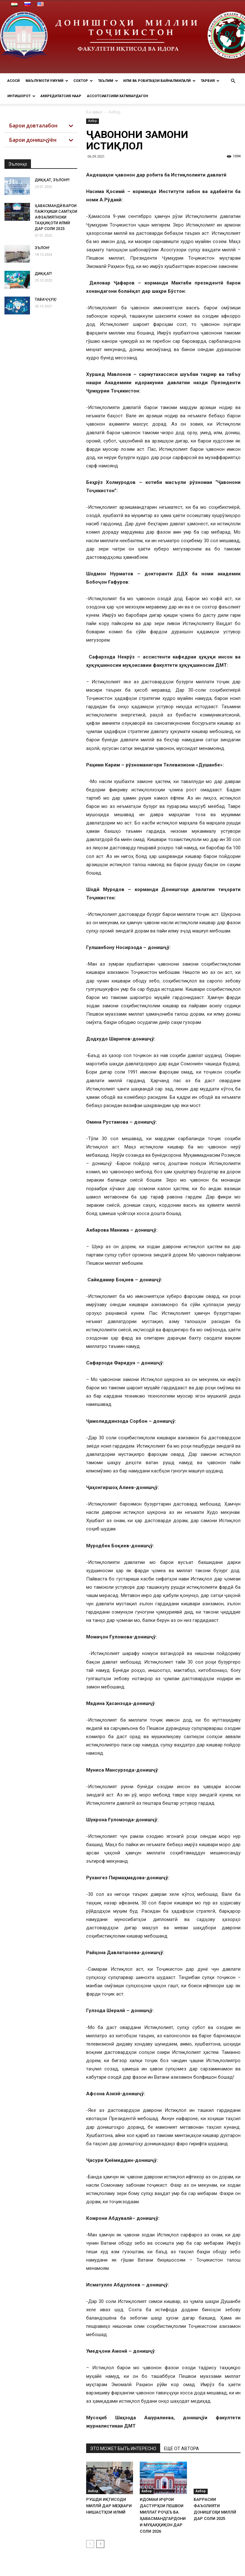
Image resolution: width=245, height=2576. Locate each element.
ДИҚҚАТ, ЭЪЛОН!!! (52, 180)
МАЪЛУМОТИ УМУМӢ (47, 81)
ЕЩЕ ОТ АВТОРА (181, 2448)
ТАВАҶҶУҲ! (45, 299)
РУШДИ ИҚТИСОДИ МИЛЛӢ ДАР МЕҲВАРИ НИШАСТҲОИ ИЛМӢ (109, 2506)
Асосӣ (13, 81)
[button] (233, 81)
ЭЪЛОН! (42, 248)
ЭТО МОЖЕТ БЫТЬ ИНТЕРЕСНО (123, 2448)
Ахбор (92, 121)
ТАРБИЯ (210, 81)
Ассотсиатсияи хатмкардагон (117, 96)
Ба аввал (94, 112)
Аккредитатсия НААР (61, 96)
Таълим (108, 81)
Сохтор (83, 81)
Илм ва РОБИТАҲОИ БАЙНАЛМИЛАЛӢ (159, 81)
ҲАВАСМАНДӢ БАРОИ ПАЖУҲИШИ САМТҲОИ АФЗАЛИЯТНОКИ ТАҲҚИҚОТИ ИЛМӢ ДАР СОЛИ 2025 (56, 217)
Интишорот (21, 96)
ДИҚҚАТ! (43, 273)
